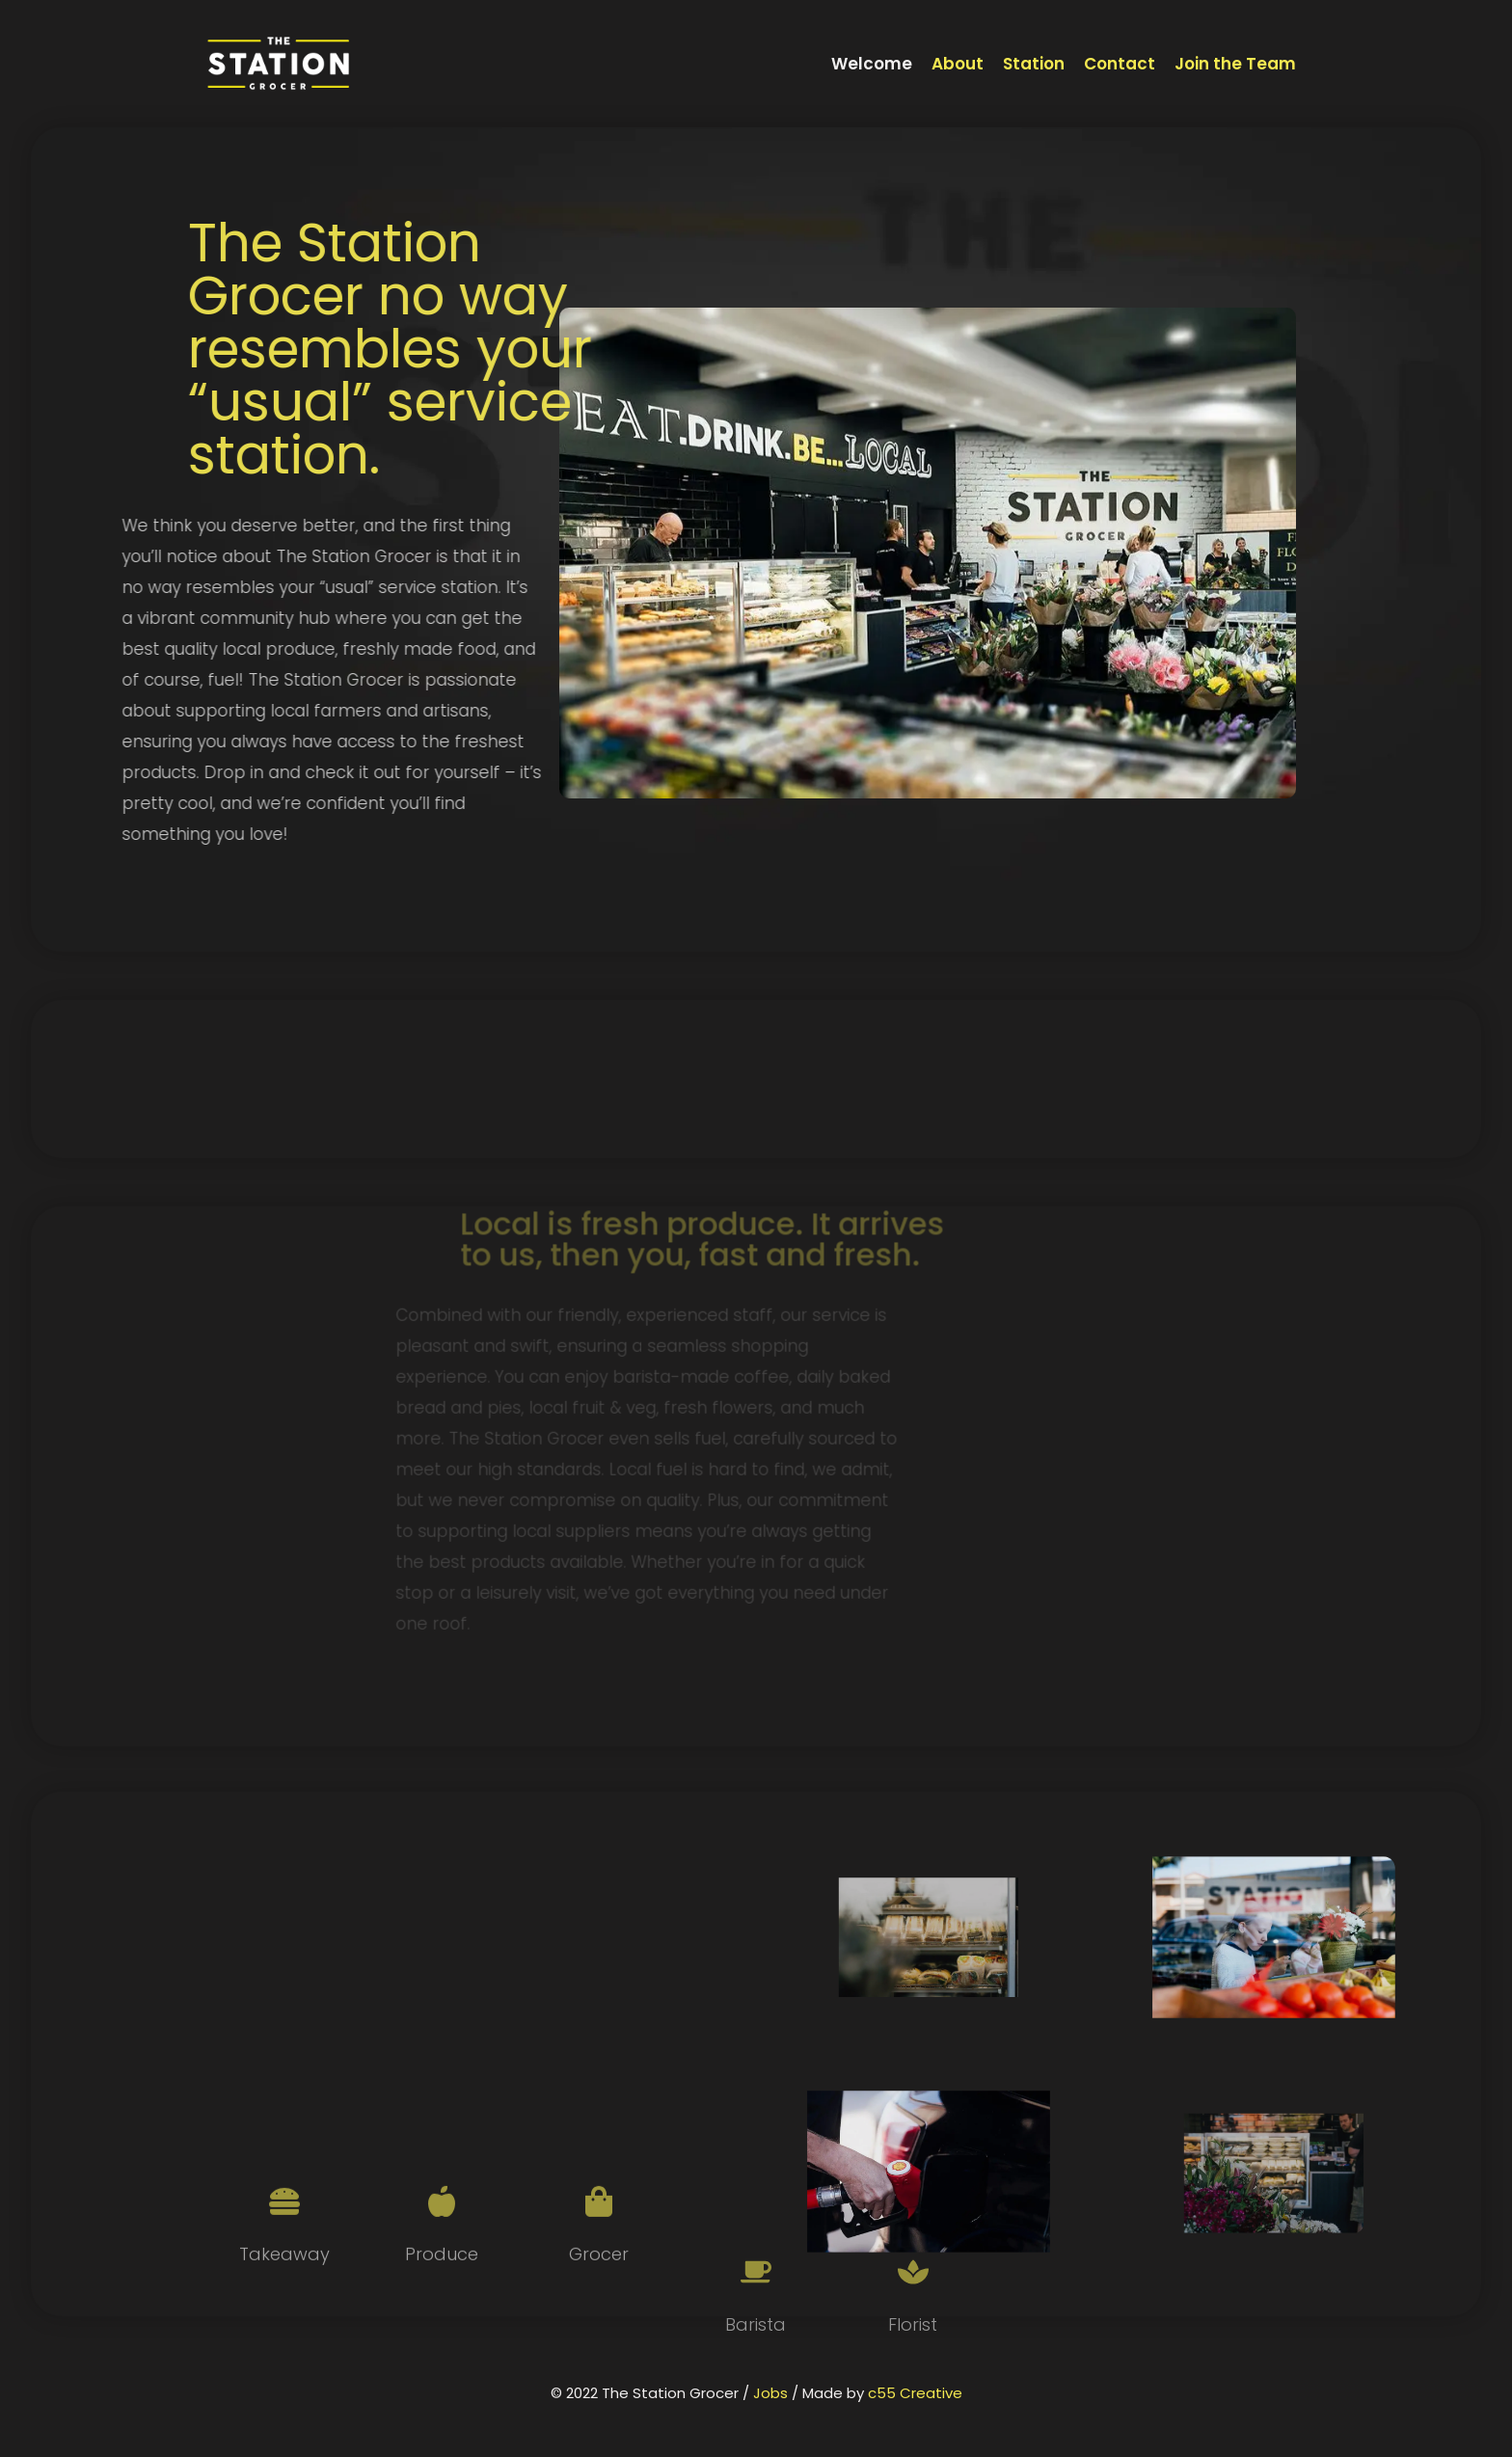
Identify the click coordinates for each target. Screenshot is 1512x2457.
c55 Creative (915, 2393)
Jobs (770, 2393)
